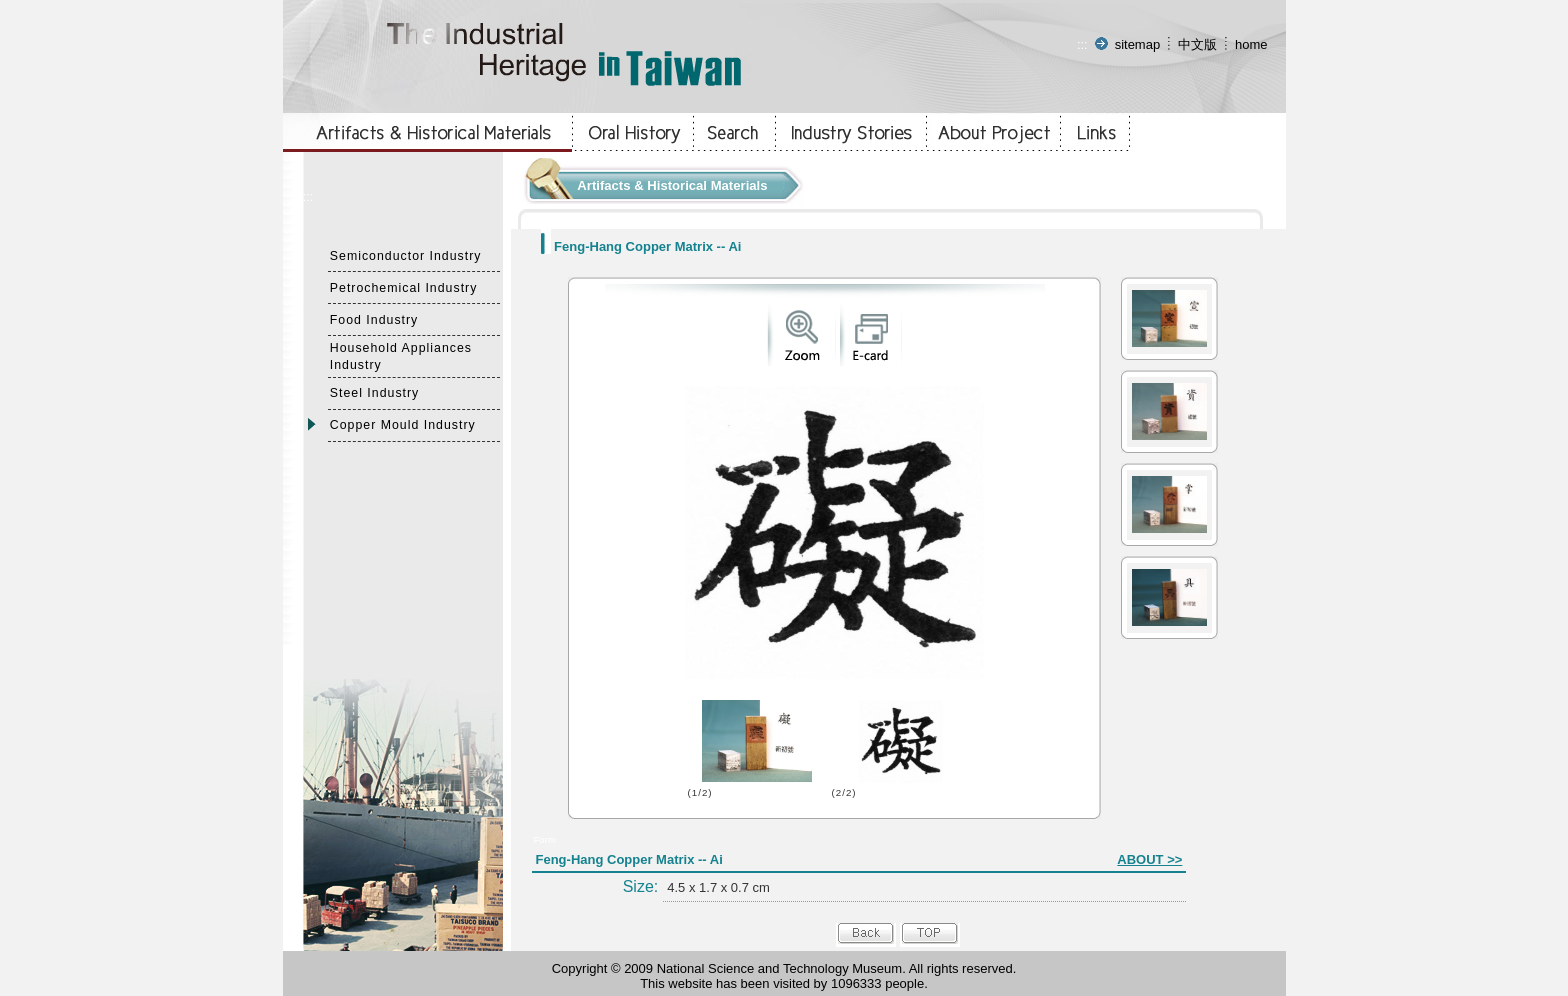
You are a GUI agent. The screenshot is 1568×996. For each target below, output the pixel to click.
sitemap (1138, 44)
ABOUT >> (1149, 859)
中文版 (1197, 44)
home (1251, 44)
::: (1082, 44)
